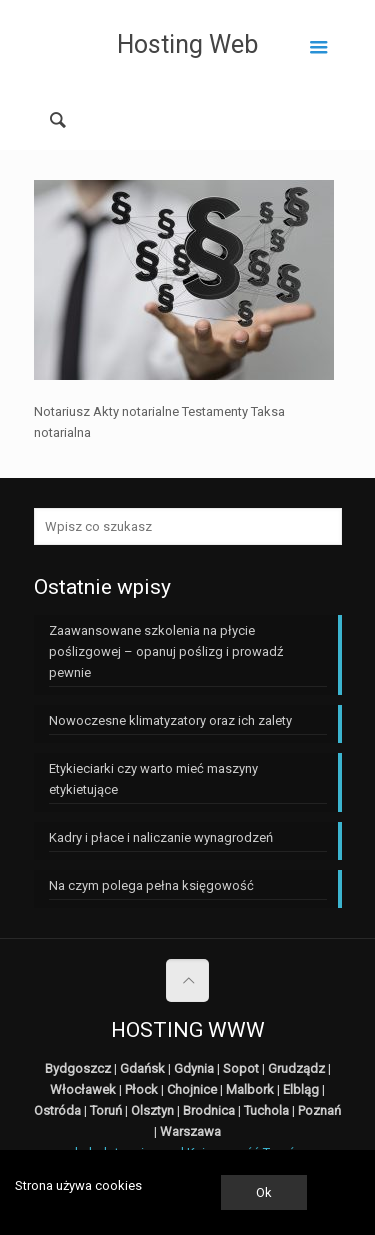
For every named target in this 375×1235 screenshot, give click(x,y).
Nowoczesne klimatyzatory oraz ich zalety (170, 720)
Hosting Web (187, 44)
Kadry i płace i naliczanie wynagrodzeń (161, 837)
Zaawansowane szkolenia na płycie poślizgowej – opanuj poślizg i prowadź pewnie (166, 651)
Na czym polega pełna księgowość (151, 885)
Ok (264, 1192)
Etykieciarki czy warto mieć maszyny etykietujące (153, 779)
